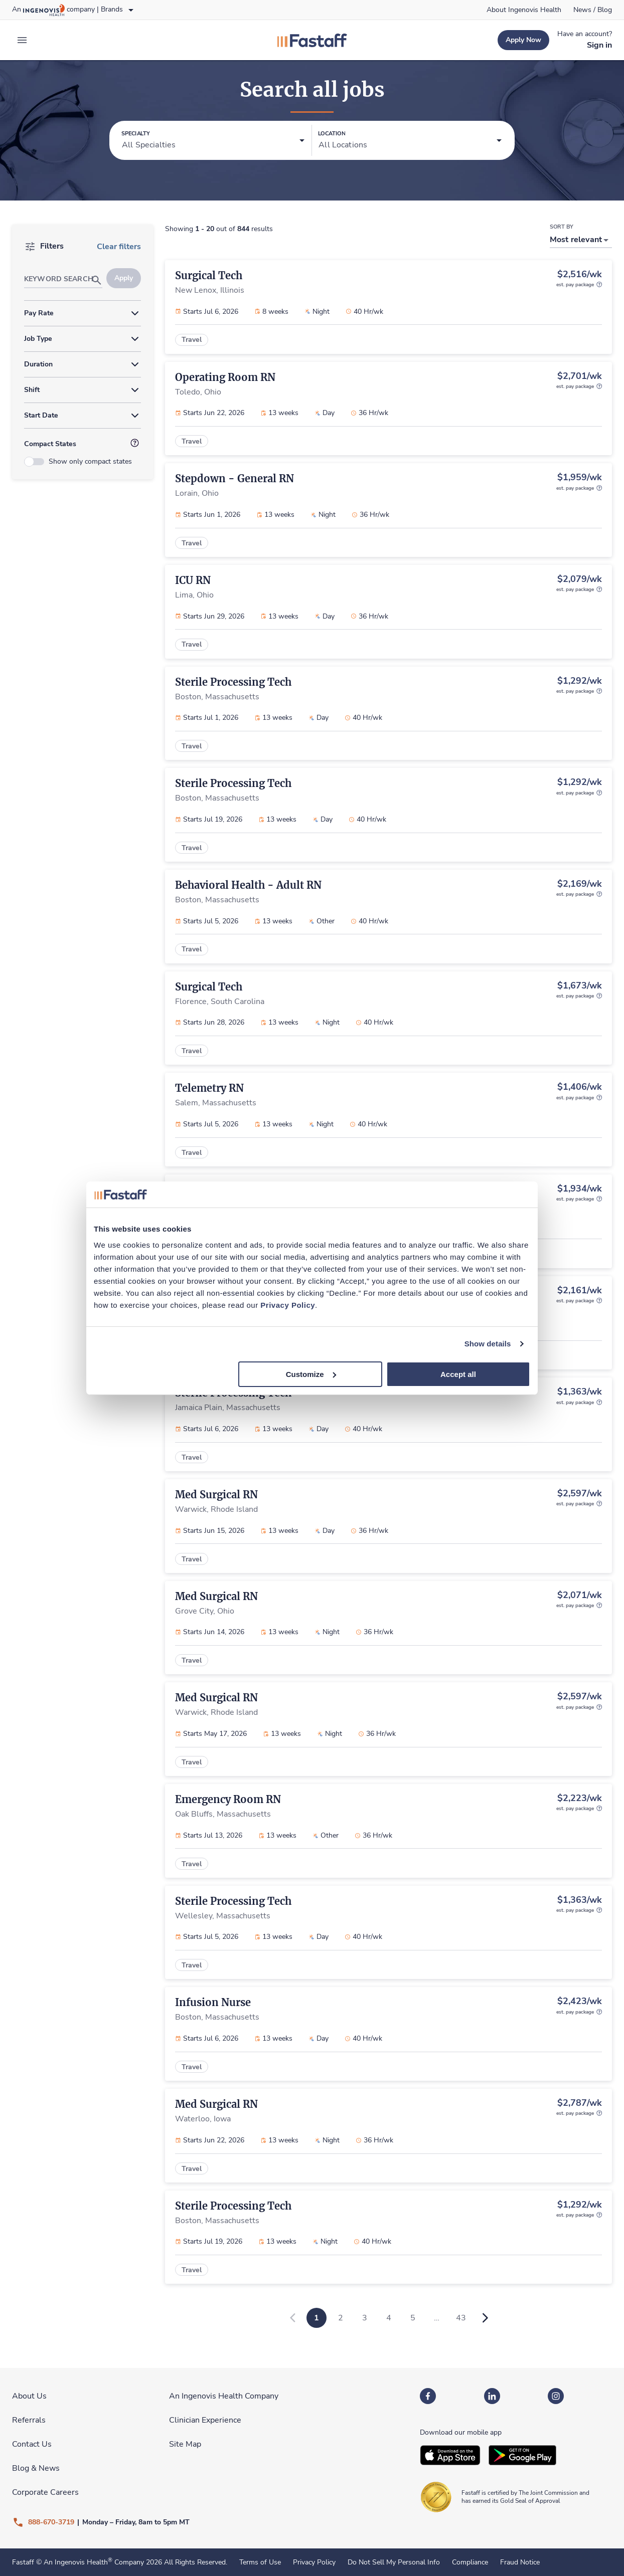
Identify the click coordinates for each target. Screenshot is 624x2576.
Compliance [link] (470, 2562)
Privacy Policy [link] (314, 2562)
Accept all (458, 1373)
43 (461, 2317)
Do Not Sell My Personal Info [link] (394, 2562)
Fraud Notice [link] (520, 2562)
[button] (213, 140)
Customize (311, 1373)
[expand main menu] (22, 40)
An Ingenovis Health (77, 2562)
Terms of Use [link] (260, 2562)
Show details (487, 1343)
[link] (524, 10)
